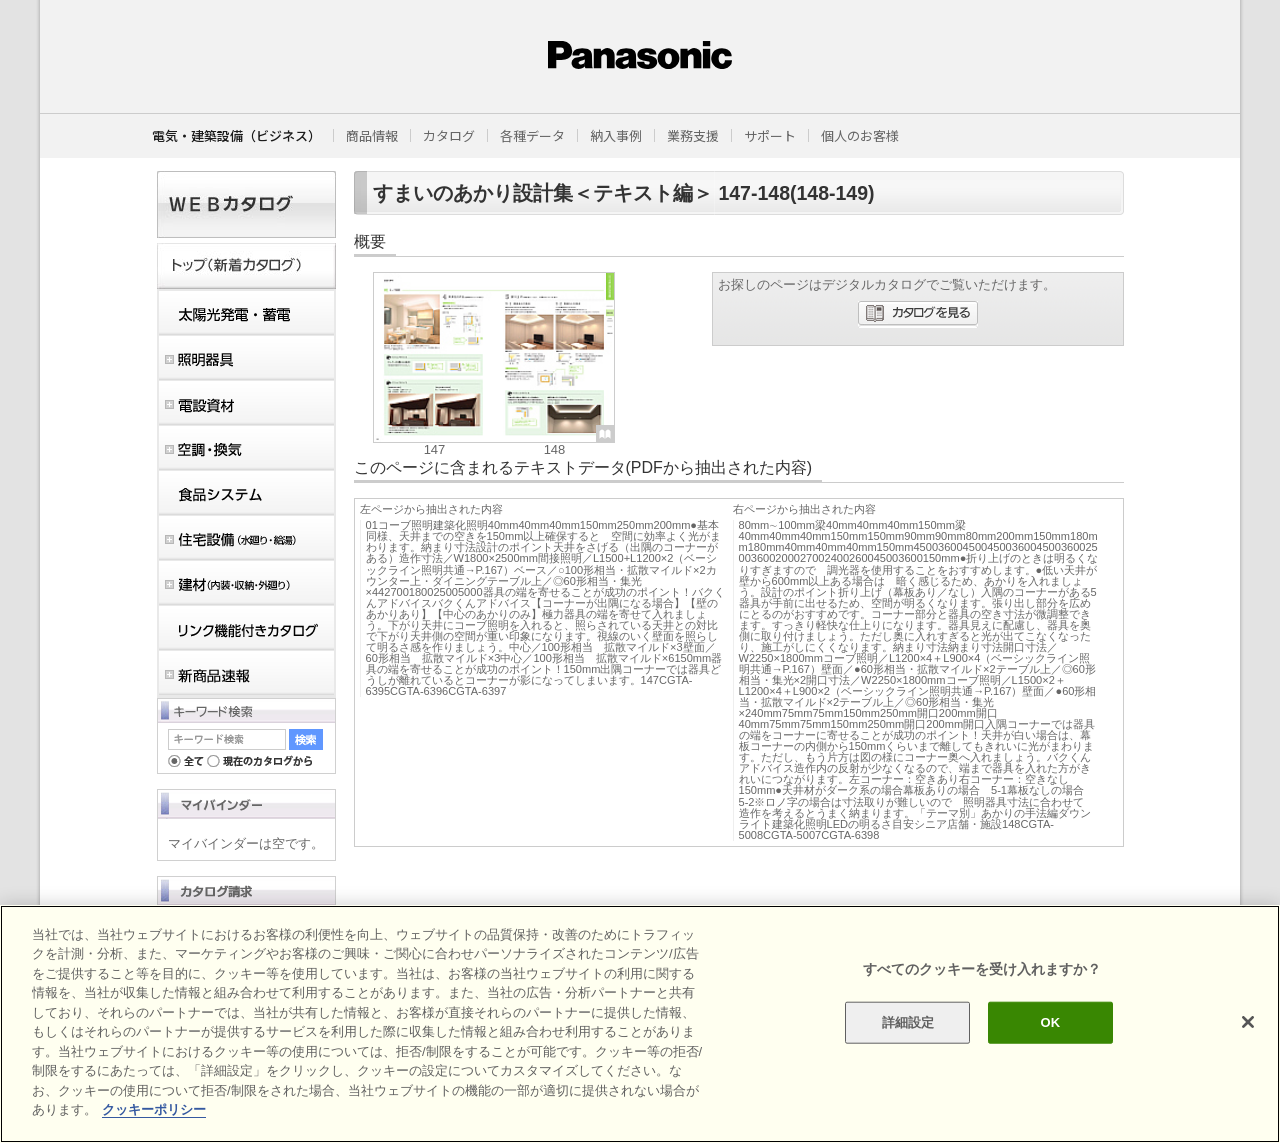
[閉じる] (1248, 1022)
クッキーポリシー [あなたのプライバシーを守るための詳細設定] (154, 1109)
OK (1050, 1022)
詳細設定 (908, 1022)
